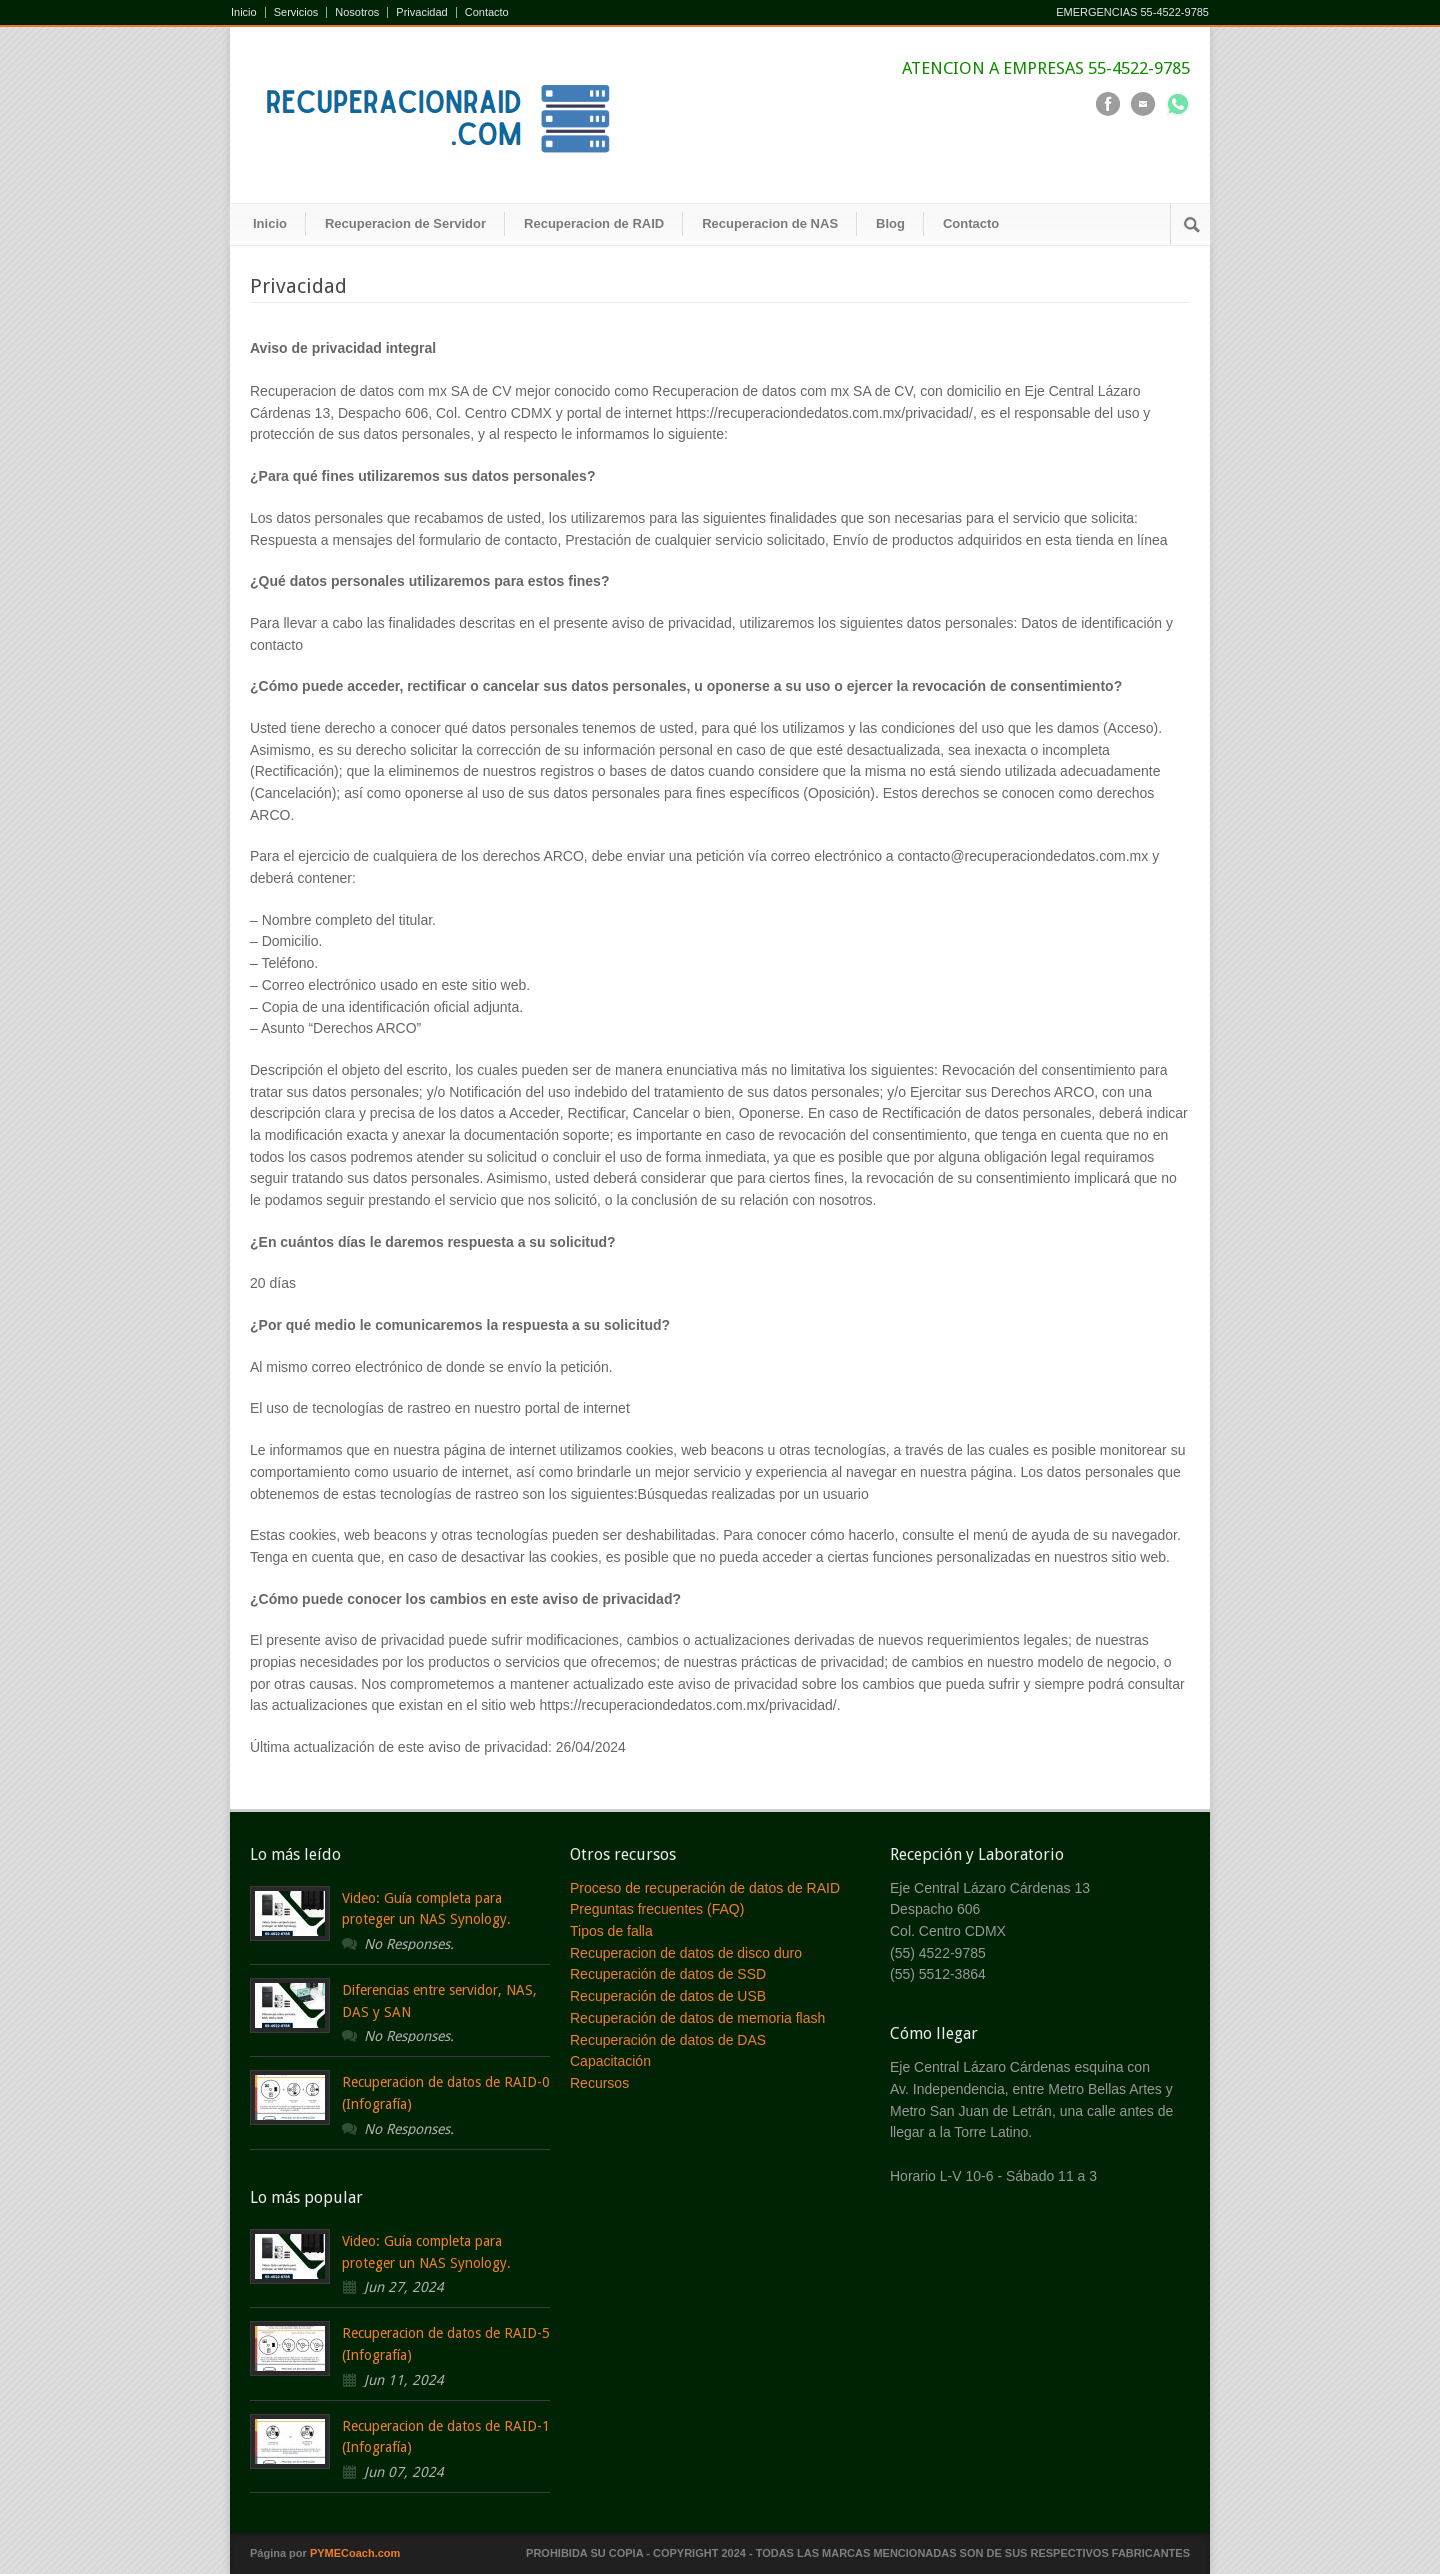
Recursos (599, 2083)
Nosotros (357, 12)
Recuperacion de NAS (770, 223)
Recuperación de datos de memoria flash (697, 2018)
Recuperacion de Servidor (405, 223)
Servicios (296, 12)
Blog (890, 223)
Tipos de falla (611, 1931)
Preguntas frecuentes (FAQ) (657, 1909)
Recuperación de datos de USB (668, 1996)
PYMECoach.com (355, 2553)
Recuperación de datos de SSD (668, 1974)
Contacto (487, 12)
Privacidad (421, 12)
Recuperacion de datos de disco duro (686, 1953)
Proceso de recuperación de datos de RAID (705, 1888)
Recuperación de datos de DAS (668, 2040)
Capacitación (610, 2061)
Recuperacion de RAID (594, 223)
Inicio (244, 12)
